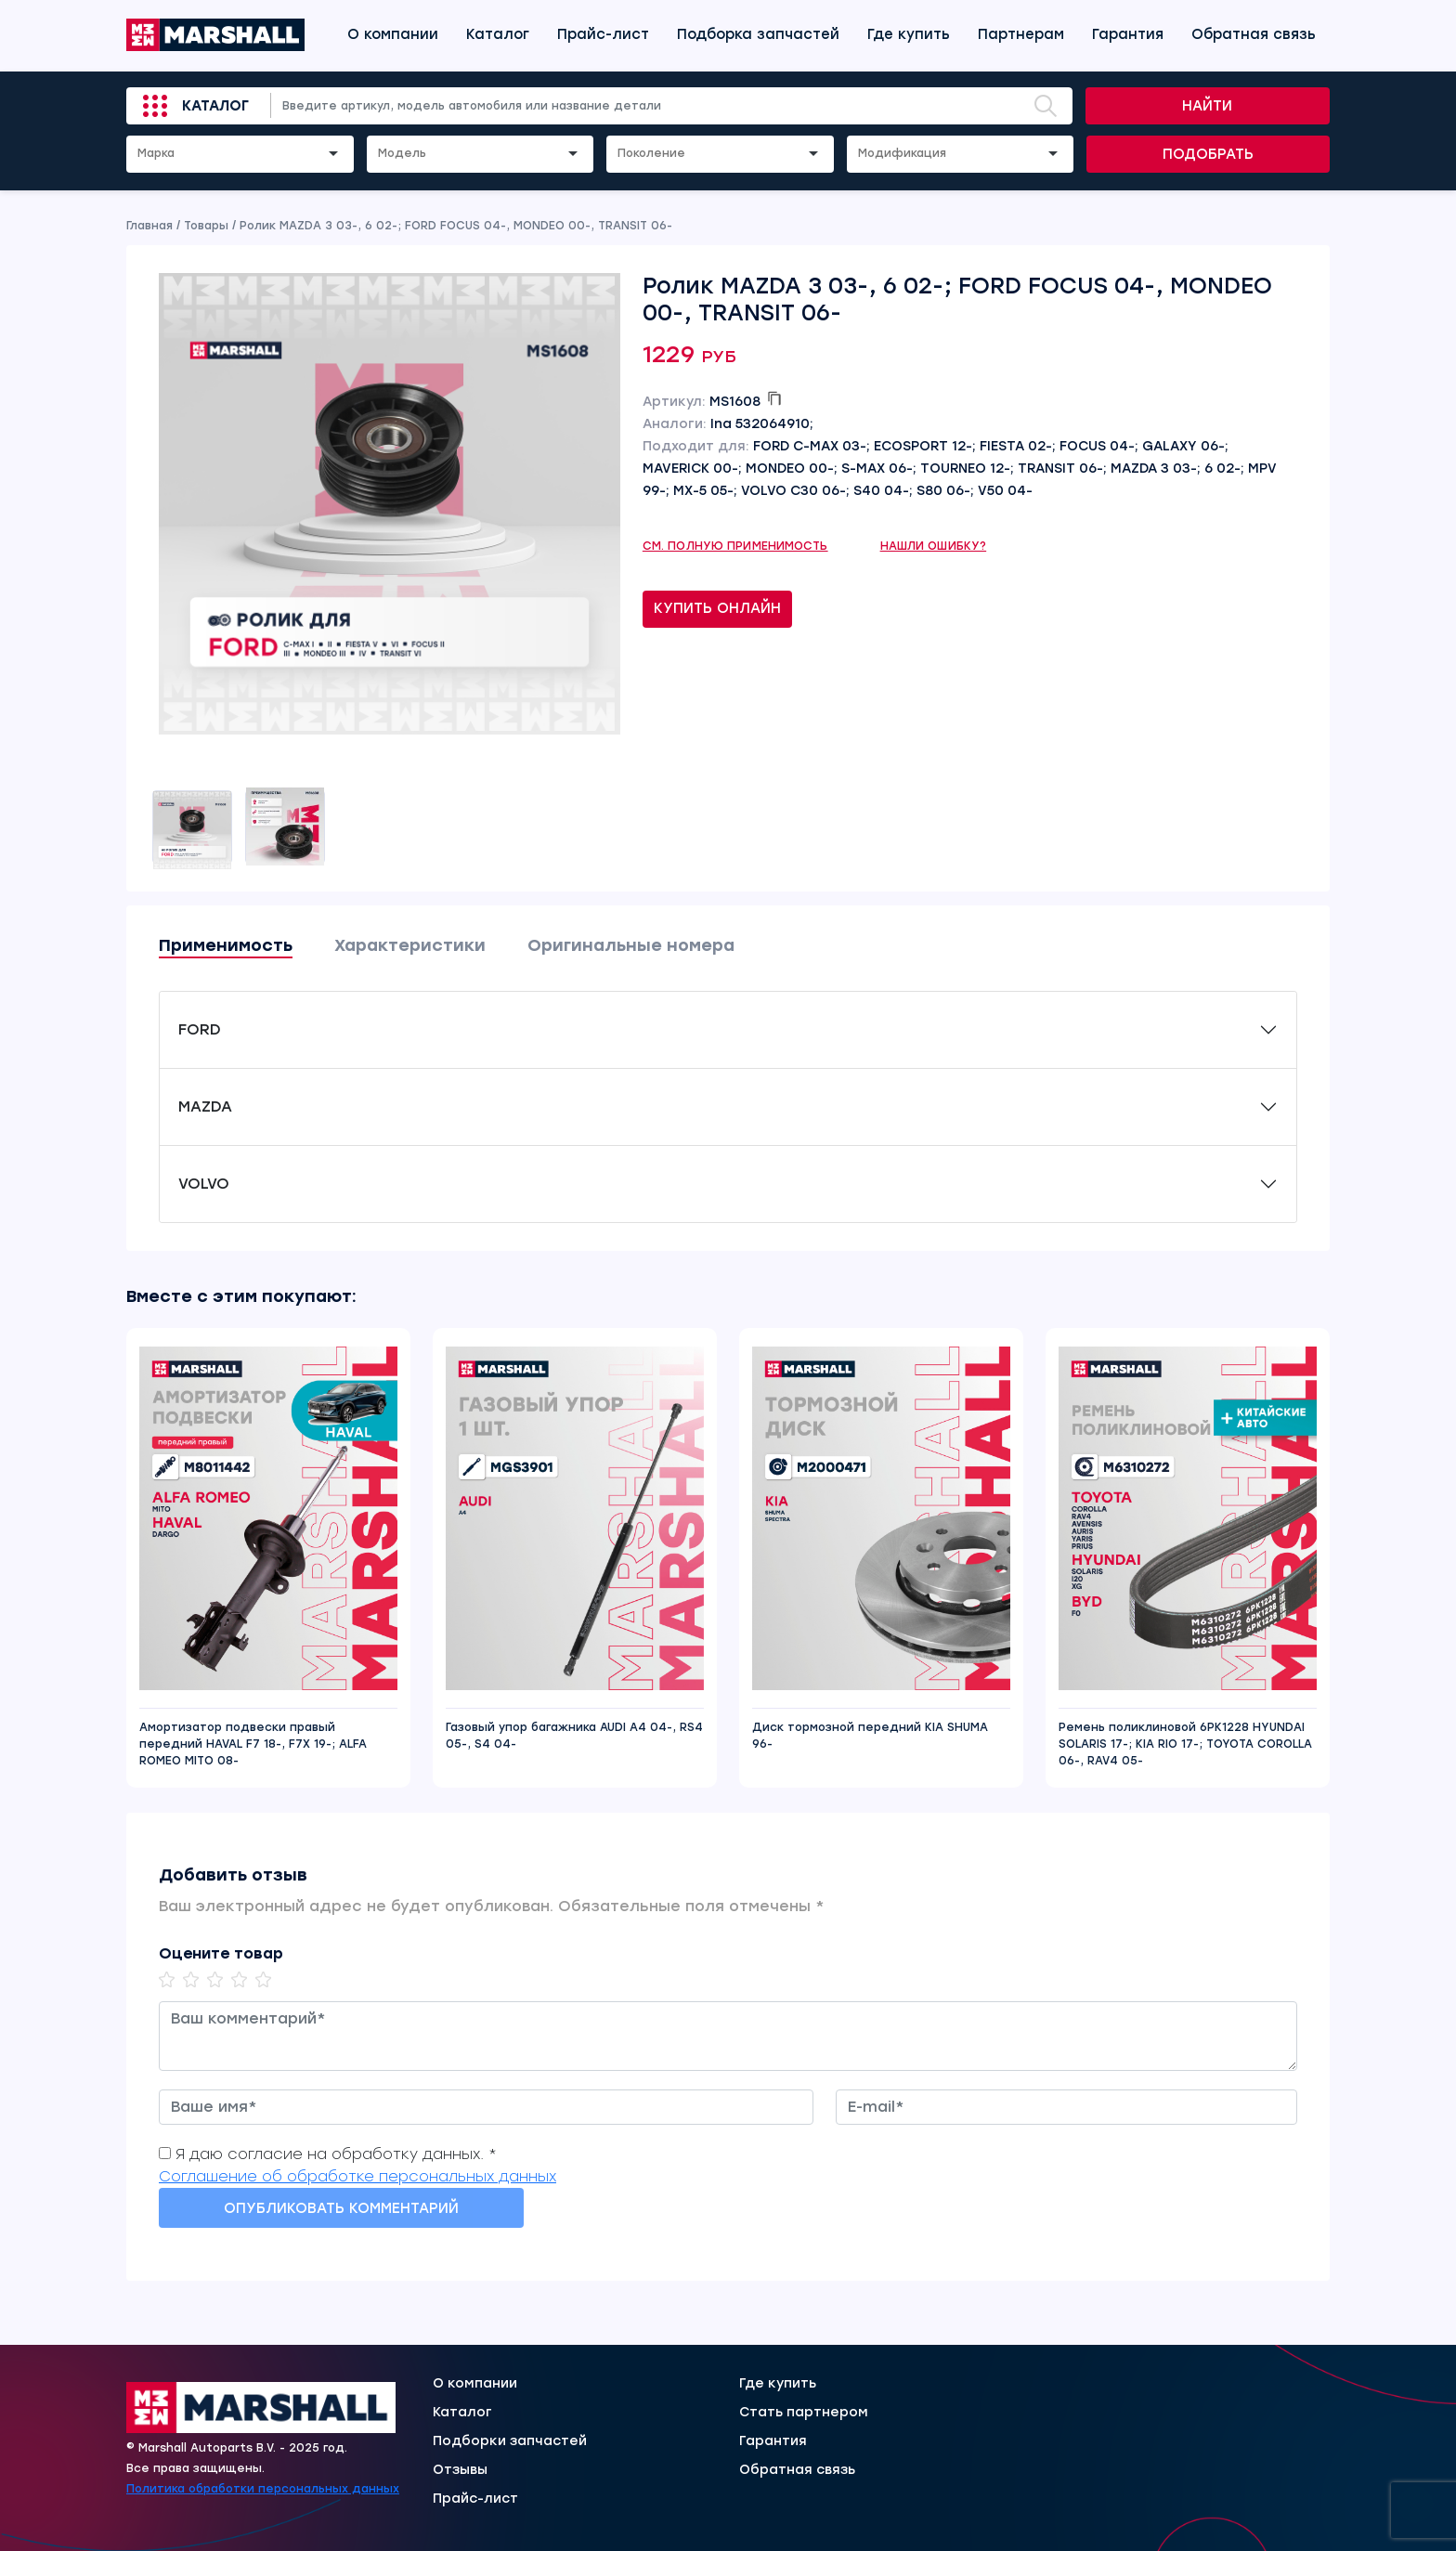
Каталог (497, 34)
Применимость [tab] (225, 945)
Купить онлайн (717, 608)
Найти (1207, 106)
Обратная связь (1253, 34)
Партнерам (1021, 34)
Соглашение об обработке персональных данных (357, 2176)
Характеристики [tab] (410, 945)
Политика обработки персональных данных (262, 2488)
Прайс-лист (603, 34)
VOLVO (203, 1183)
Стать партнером (803, 2412)
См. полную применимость (735, 546)
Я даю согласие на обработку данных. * (336, 2154)
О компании (392, 34)
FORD (199, 1029)
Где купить (908, 34)
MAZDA (205, 1106)
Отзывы (460, 2470)
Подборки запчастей (510, 2441)
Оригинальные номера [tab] (630, 945)
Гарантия (1128, 34)
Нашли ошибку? (933, 546)
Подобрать (1208, 154)
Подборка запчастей (758, 34)
